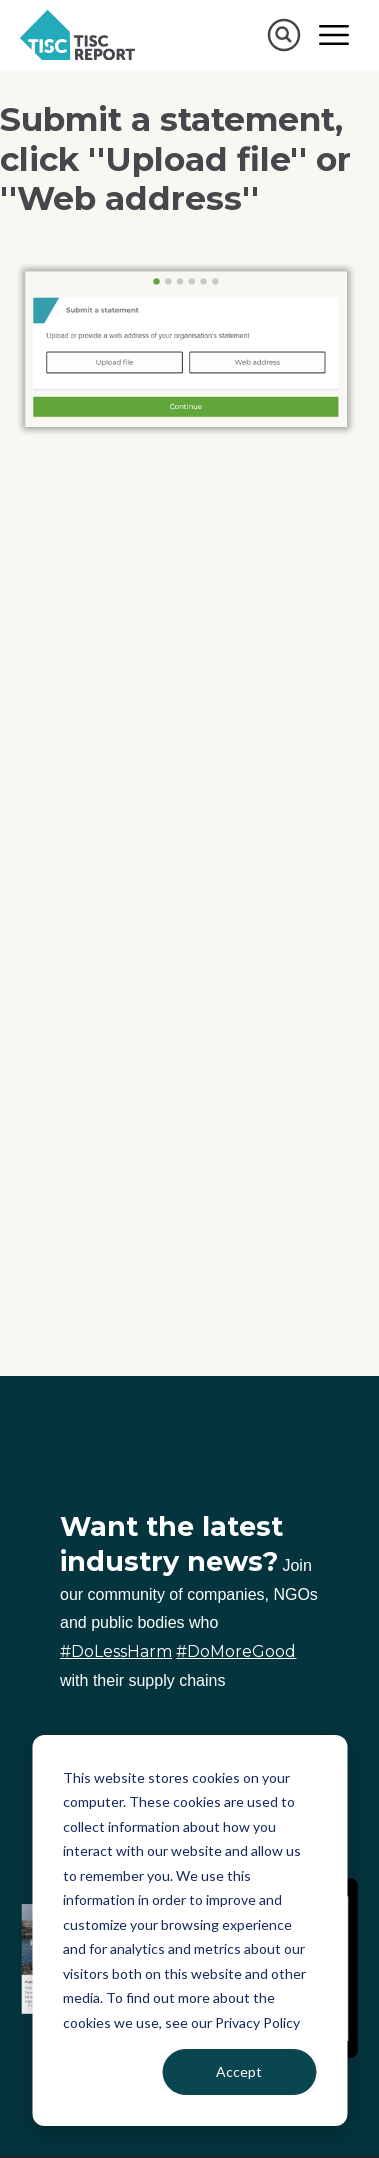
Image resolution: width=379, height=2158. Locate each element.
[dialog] (189, 1930)
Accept (239, 2071)
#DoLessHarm (116, 1651)
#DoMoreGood (236, 1651)
